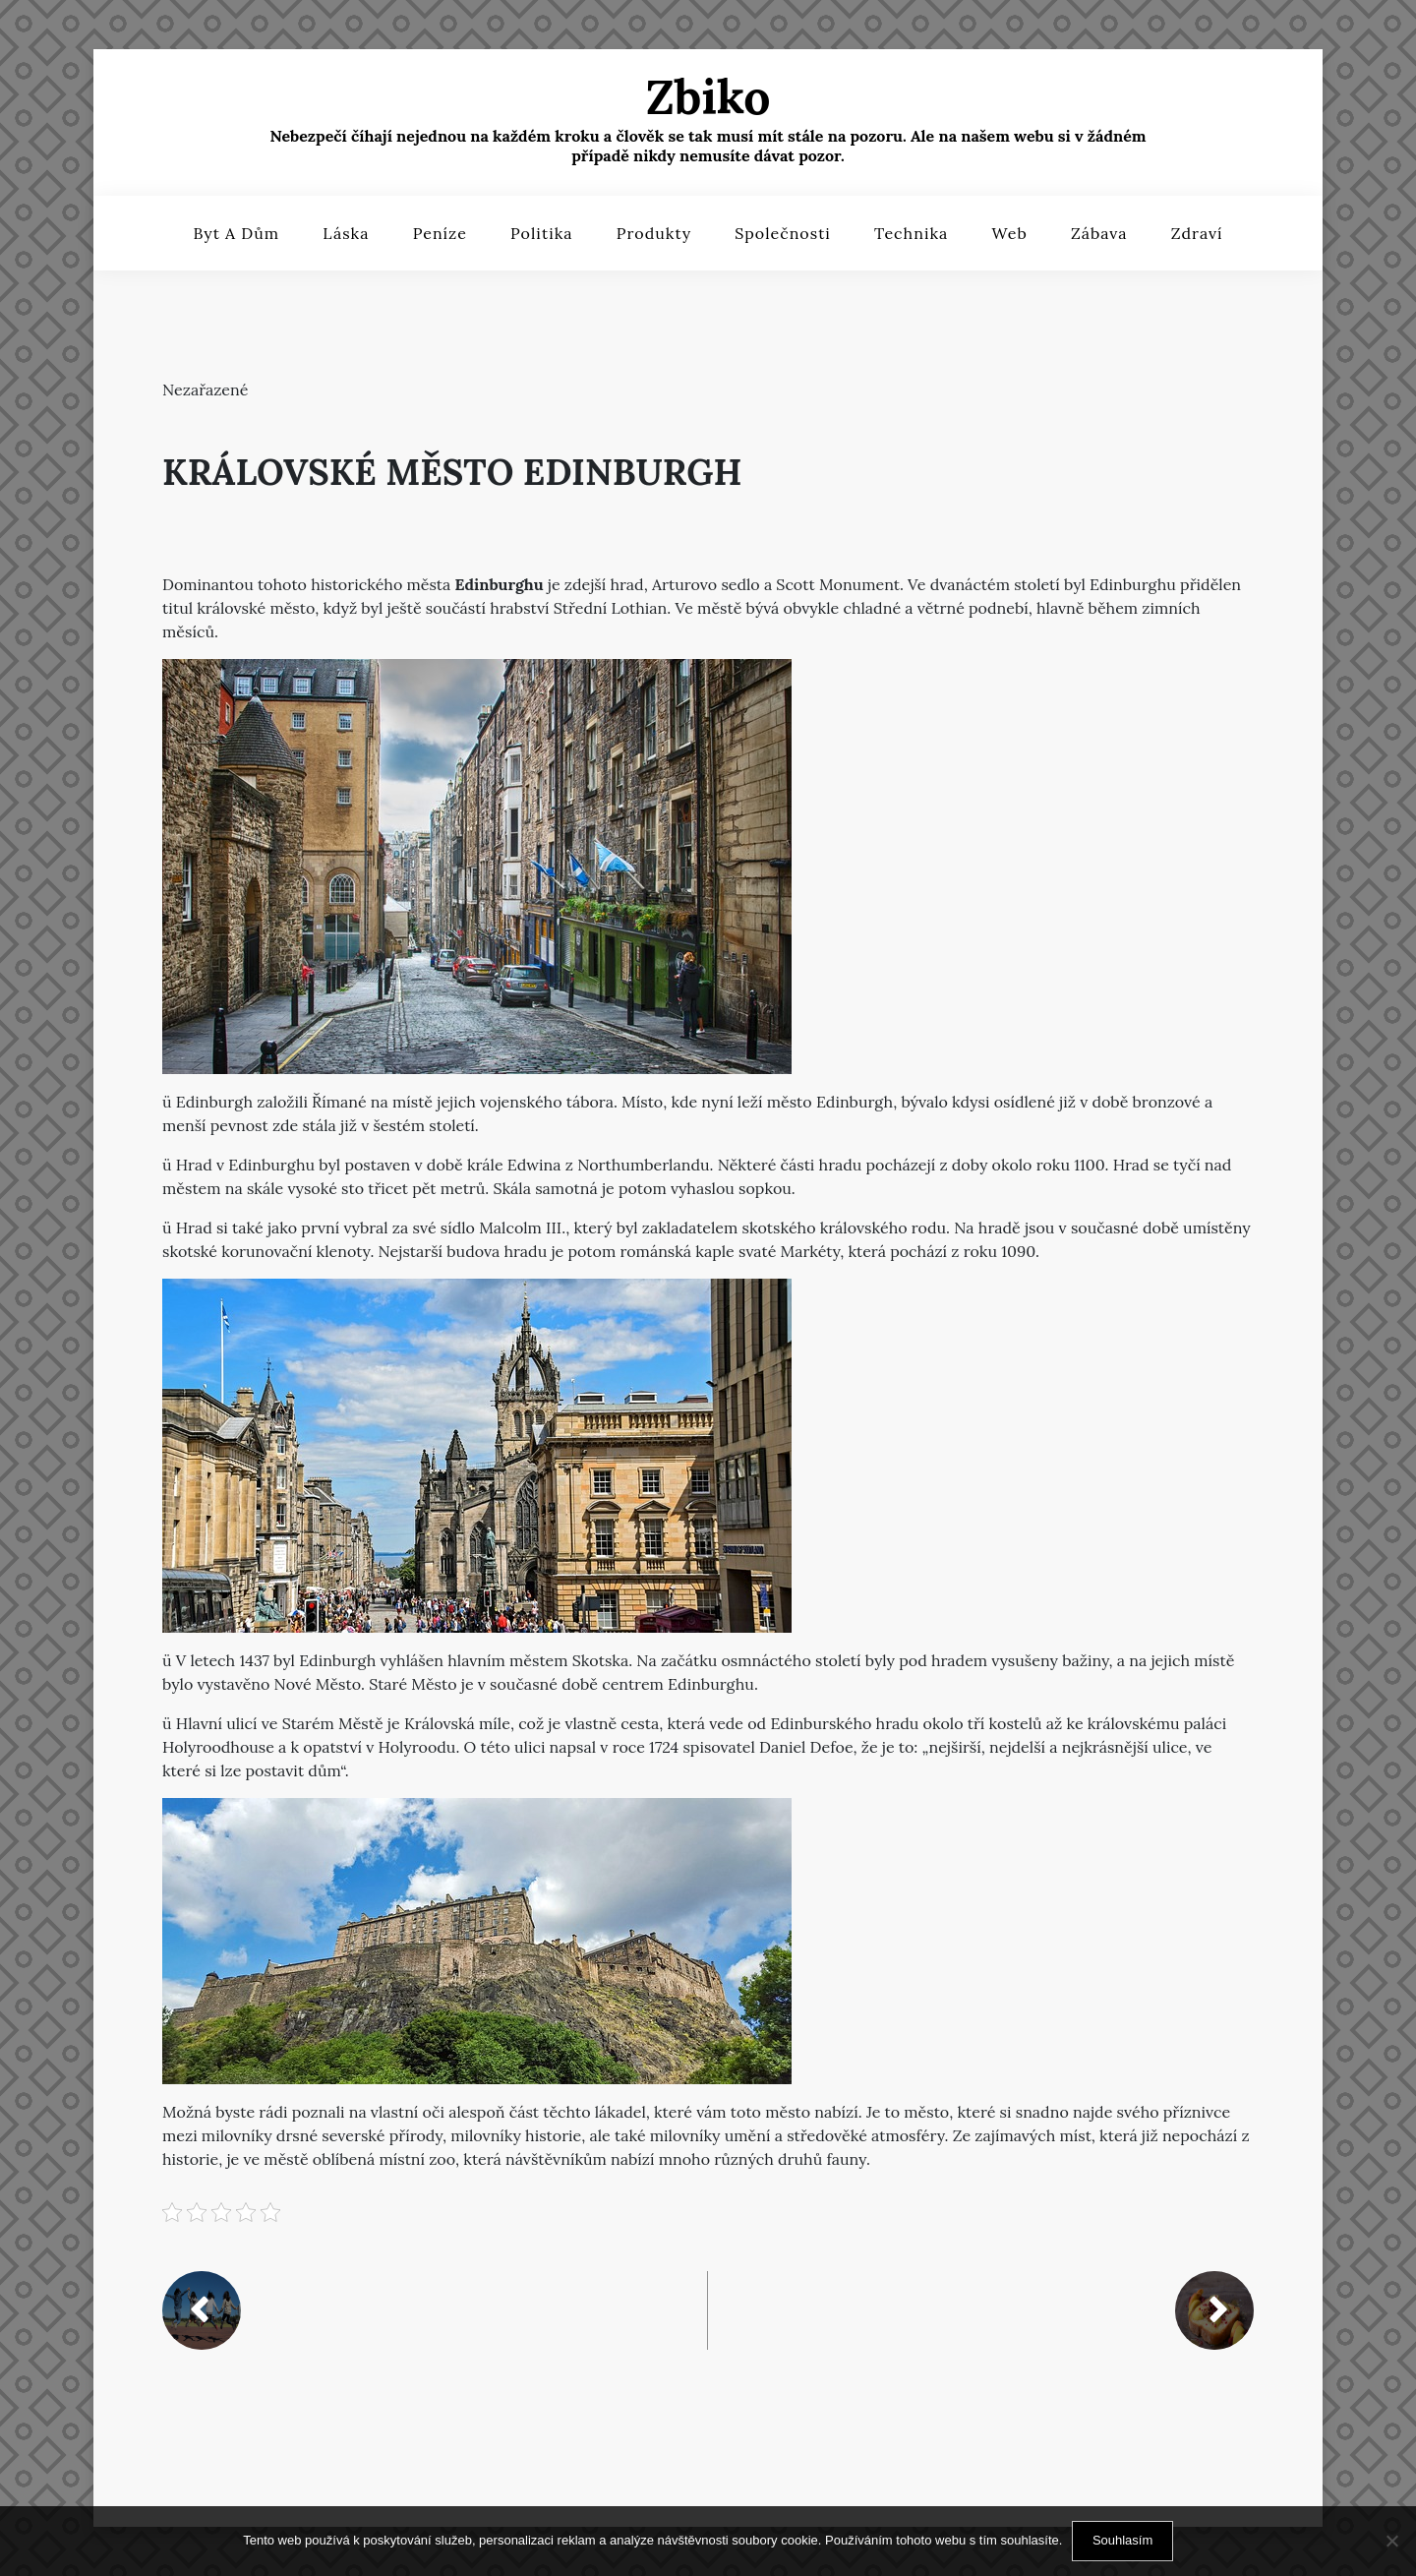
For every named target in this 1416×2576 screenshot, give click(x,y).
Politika (541, 233)
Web (1009, 233)
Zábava (1099, 233)
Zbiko (708, 97)
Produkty (654, 233)
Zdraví (1197, 233)
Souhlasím (1122, 2540)
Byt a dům (236, 233)
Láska (346, 233)
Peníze (440, 233)
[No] (1391, 2540)
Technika (911, 233)
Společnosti (783, 233)
